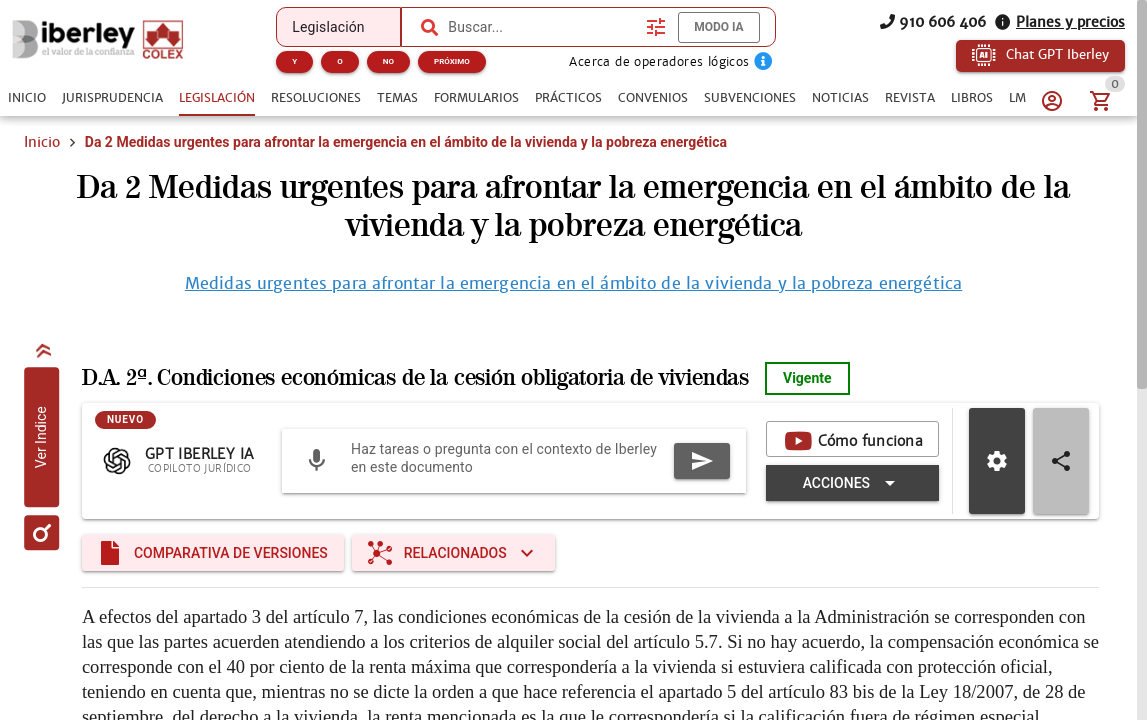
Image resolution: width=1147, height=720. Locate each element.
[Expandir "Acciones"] (852, 483)
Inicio (42, 142)
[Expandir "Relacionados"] (453, 553)
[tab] (27, 98)
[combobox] (542, 27)
